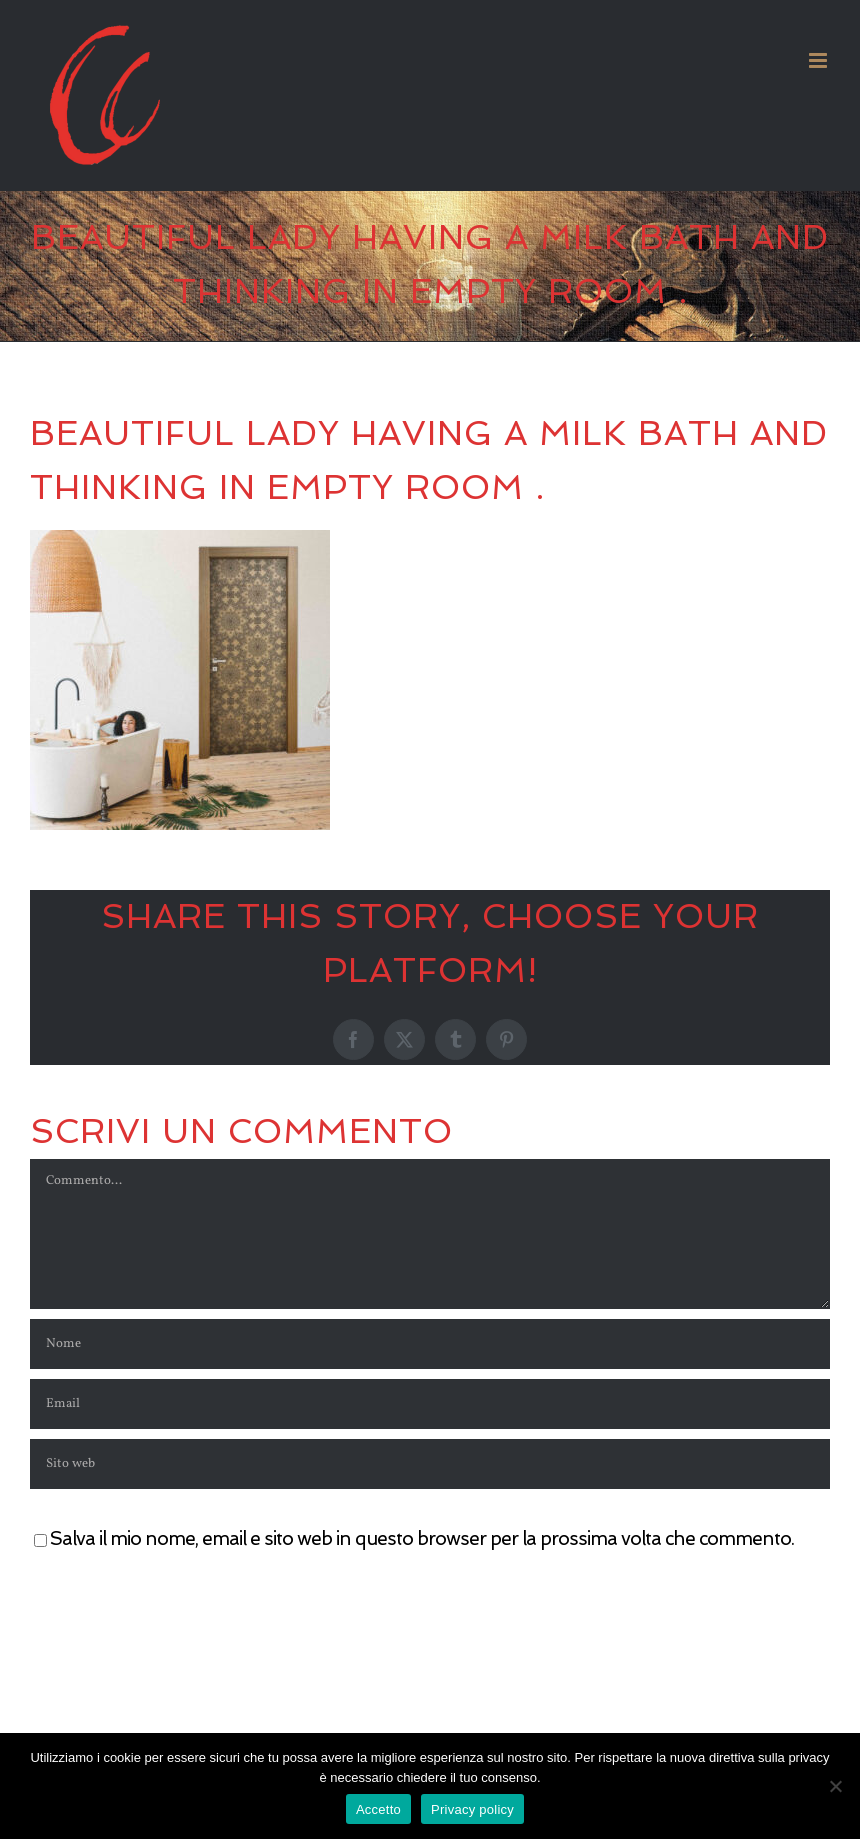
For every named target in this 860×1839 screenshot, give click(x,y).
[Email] (430, 1404)
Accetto (378, 1809)
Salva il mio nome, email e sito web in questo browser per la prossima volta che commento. (422, 1538)
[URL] (430, 1464)
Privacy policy (472, 1809)
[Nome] (430, 1344)
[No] (835, 1786)
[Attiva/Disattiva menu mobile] (819, 60)
